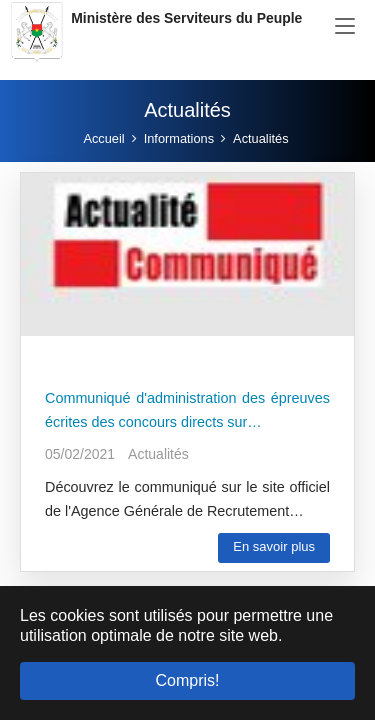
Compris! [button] (187, 680)
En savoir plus (274, 546)
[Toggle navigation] (345, 27)
